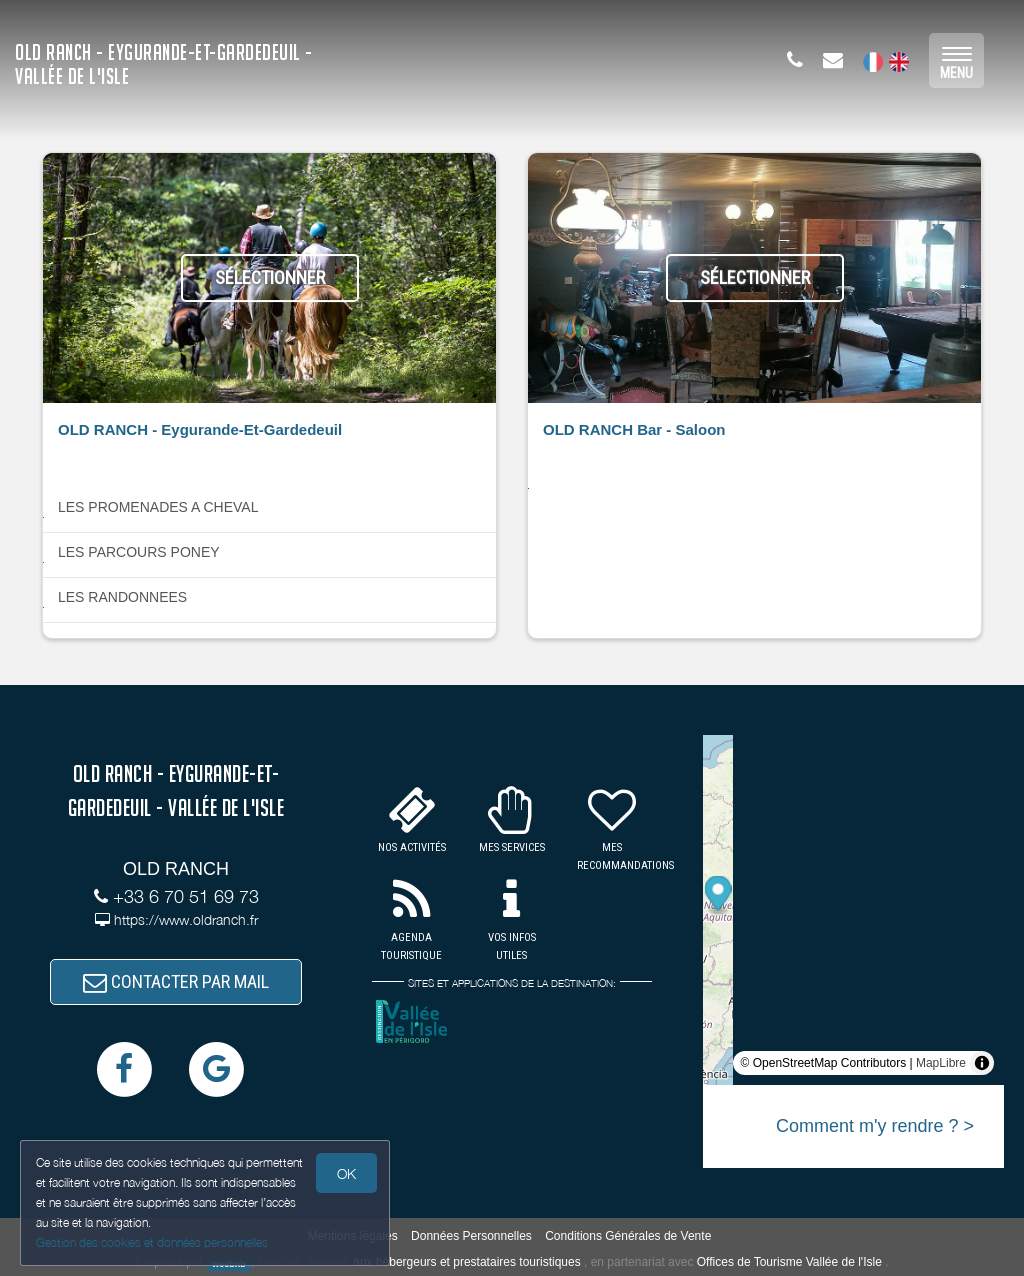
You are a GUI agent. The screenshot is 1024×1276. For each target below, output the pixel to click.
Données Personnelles (471, 1236)
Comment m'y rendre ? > (875, 1126)
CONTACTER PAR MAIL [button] (176, 981)
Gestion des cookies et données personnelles (152, 1242)
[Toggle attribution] (982, 1063)
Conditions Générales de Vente (628, 1236)
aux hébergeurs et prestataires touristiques (466, 1262)
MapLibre (941, 1063)
